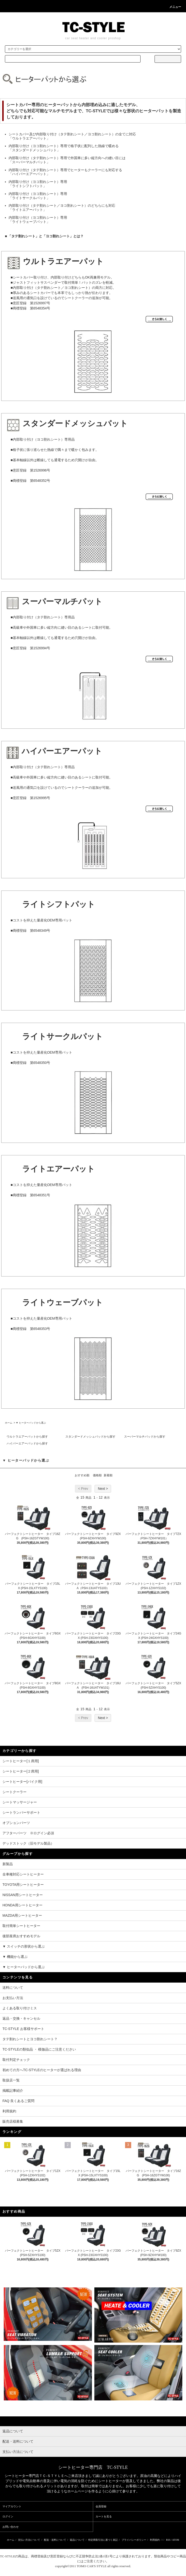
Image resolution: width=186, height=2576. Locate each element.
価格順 (97, 1475)
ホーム (8, 1422)
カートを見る (104, 2516)
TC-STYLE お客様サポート (23, 2029)
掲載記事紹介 (12, 2090)
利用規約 (9, 2111)
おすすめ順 (82, 1475)
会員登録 (101, 2506)
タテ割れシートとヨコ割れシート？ (29, 2039)
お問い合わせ (10, 2526)
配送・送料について (55, 2539)
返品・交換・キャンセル (21, 2018)
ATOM (175, 2539)
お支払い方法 (12, 1998)
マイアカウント (11, 2506)
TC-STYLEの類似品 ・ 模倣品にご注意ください (39, 2049)
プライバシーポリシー (134, 2539)
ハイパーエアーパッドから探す (27, 1443)
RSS (168, 2539)
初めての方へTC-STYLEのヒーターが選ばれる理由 (41, 2070)
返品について (77, 2539)
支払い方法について (29, 2539)
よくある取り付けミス (19, 2008)
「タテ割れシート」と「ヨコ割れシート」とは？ (46, 236)
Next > (103, 1489)
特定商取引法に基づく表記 (103, 2539)
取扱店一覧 (11, 2080)
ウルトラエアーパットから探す (27, 1436)
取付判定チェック (16, 2060)
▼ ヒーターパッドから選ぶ (31, 1422)
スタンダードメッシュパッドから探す (90, 1436)
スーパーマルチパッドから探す (144, 1436)
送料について (12, 1987)
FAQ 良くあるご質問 (18, 2101)
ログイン (7, 2516)
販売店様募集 (12, 2121)
